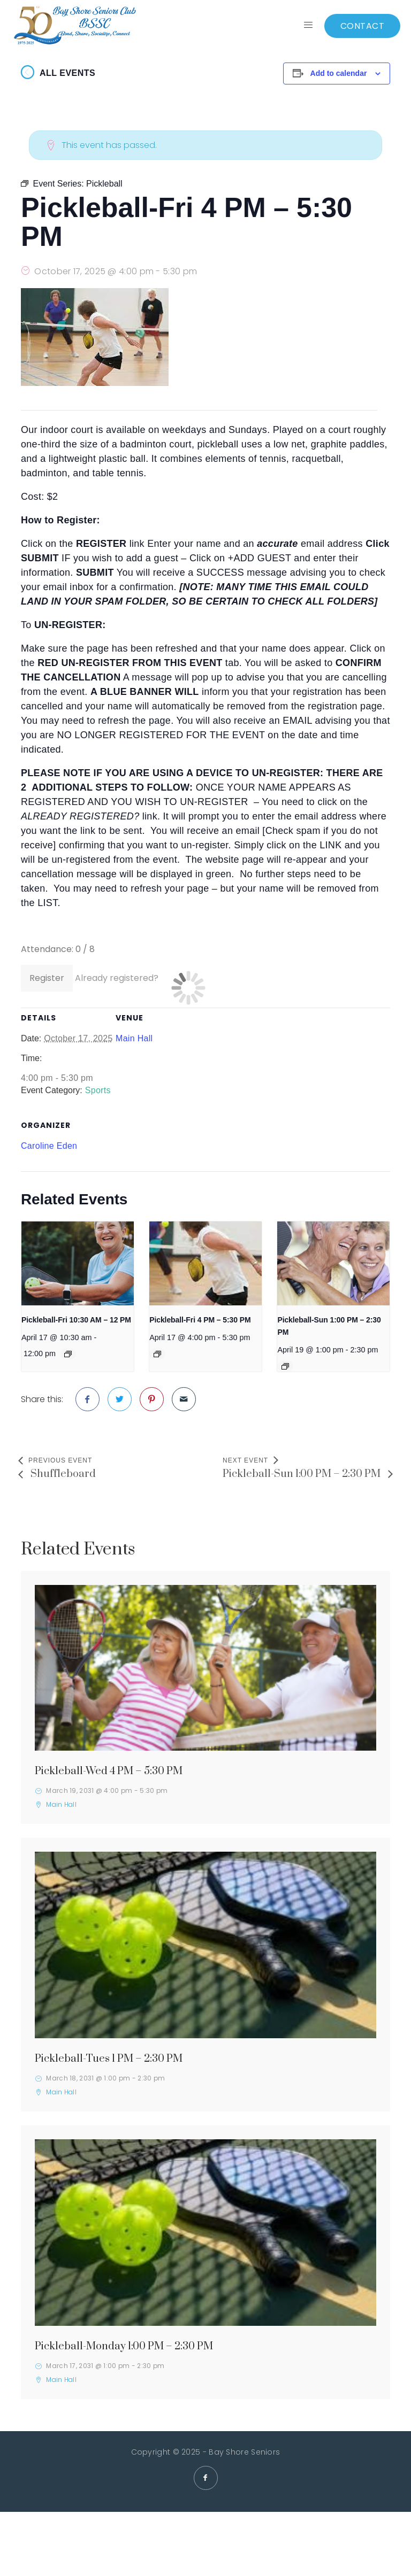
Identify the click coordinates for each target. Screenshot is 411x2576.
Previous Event (60, 1460)
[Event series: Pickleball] (68, 1354)
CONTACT (362, 26)
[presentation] (77, 1263)
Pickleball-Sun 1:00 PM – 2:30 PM (303, 1474)
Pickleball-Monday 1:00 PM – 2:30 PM (124, 2346)
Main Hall (134, 1038)
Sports (98, 1090)
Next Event (245, 1460)
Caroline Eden (49, 1145)
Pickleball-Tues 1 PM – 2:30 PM (108, 2059)
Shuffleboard (62, 1474)
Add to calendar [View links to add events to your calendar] (338, 73)
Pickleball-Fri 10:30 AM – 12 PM (76, 1320)
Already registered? (116, 978)
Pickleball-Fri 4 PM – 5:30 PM (199, 1320)
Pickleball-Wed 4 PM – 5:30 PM (108, 1771)
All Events (67, 73)
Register (46, 978)
